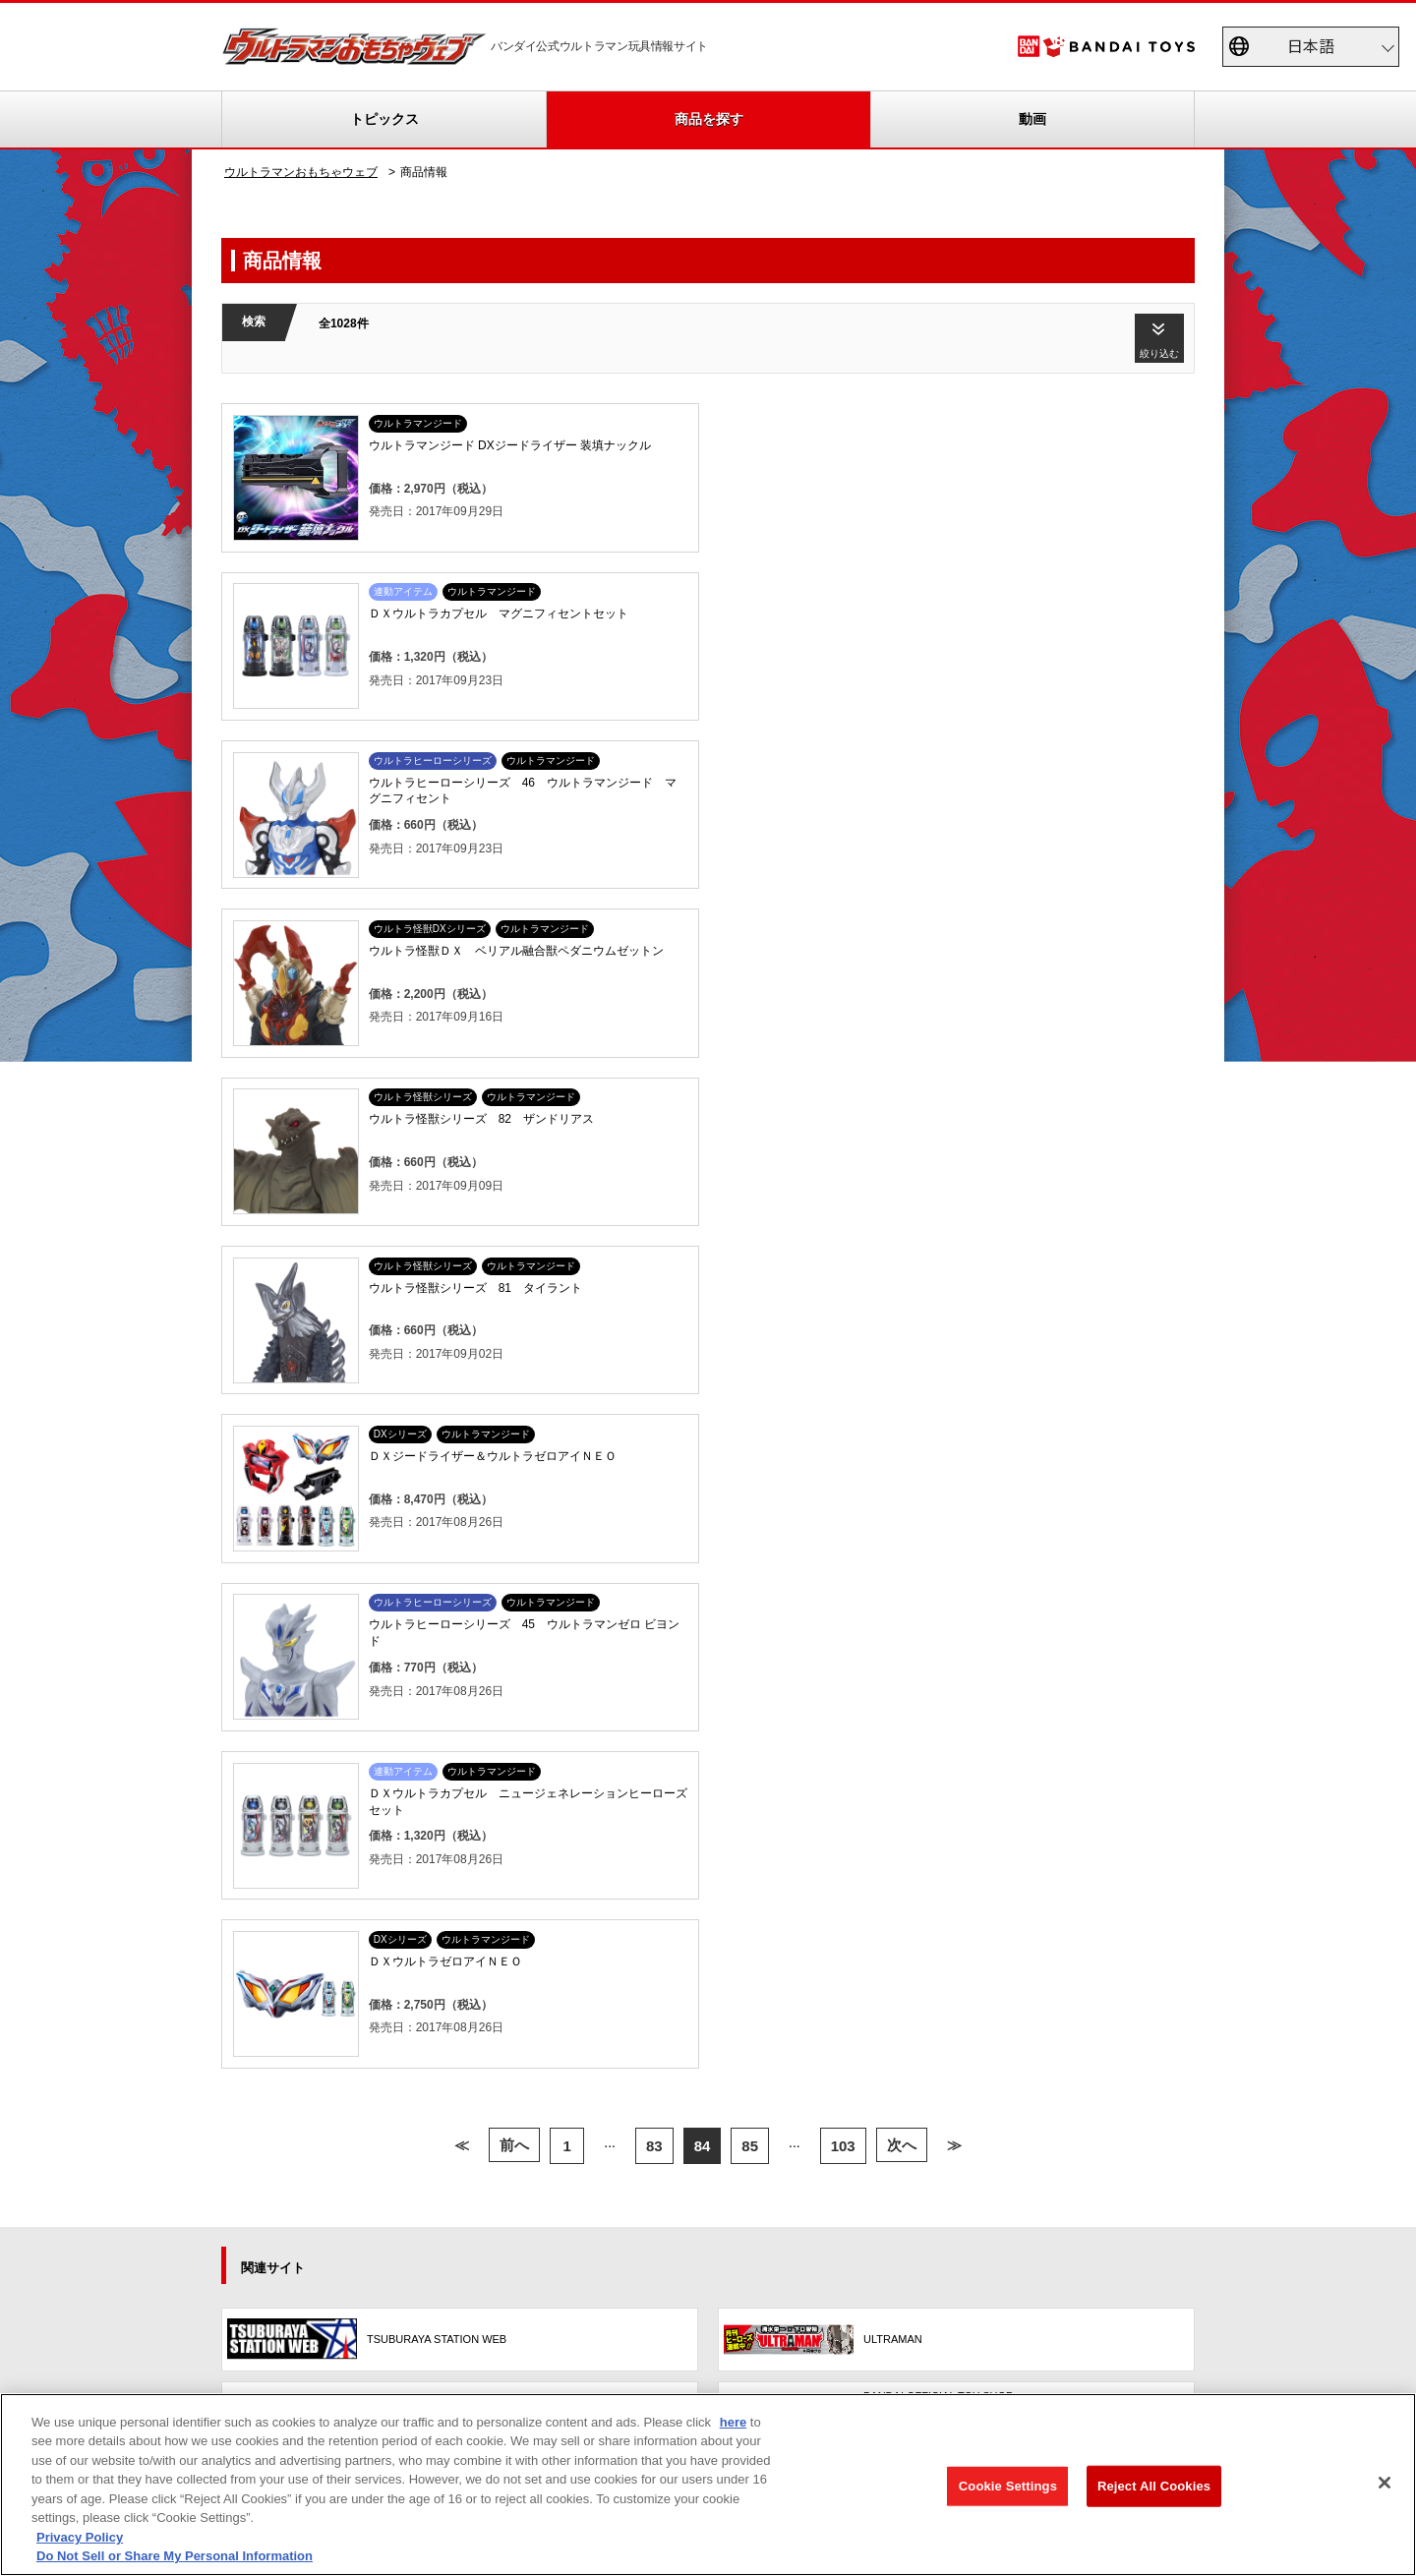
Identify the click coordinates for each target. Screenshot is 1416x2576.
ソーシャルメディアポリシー (891, 2333)
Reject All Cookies (1153, 2486)
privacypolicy (218, 2333)
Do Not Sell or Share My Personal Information (434, 2333)
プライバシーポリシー (655, 2229)
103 (843, 1296)
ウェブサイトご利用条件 (684, 2333)
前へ (514, 1296)
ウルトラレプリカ (605, 1768)
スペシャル (453, 1744)
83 (654, 1296)
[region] (708, 2484)
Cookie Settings (1008, 2486)
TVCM (440, 1720)
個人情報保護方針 (1081, 2333)
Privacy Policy (79, 2537)
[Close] (1384, 2482)
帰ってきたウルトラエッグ (628, 1744)
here (733, 2422)
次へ (901, 1296)
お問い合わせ (1224, 2333)
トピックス (384, 119)
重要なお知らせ (278, 1768)
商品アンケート (838, 1720)
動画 (1032, 119)
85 (749, 1296)
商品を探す (709, 119)
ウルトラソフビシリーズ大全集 (640, 1720)
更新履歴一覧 (272, 1744)
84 (702, 1296)
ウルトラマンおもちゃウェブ (301, 172)
